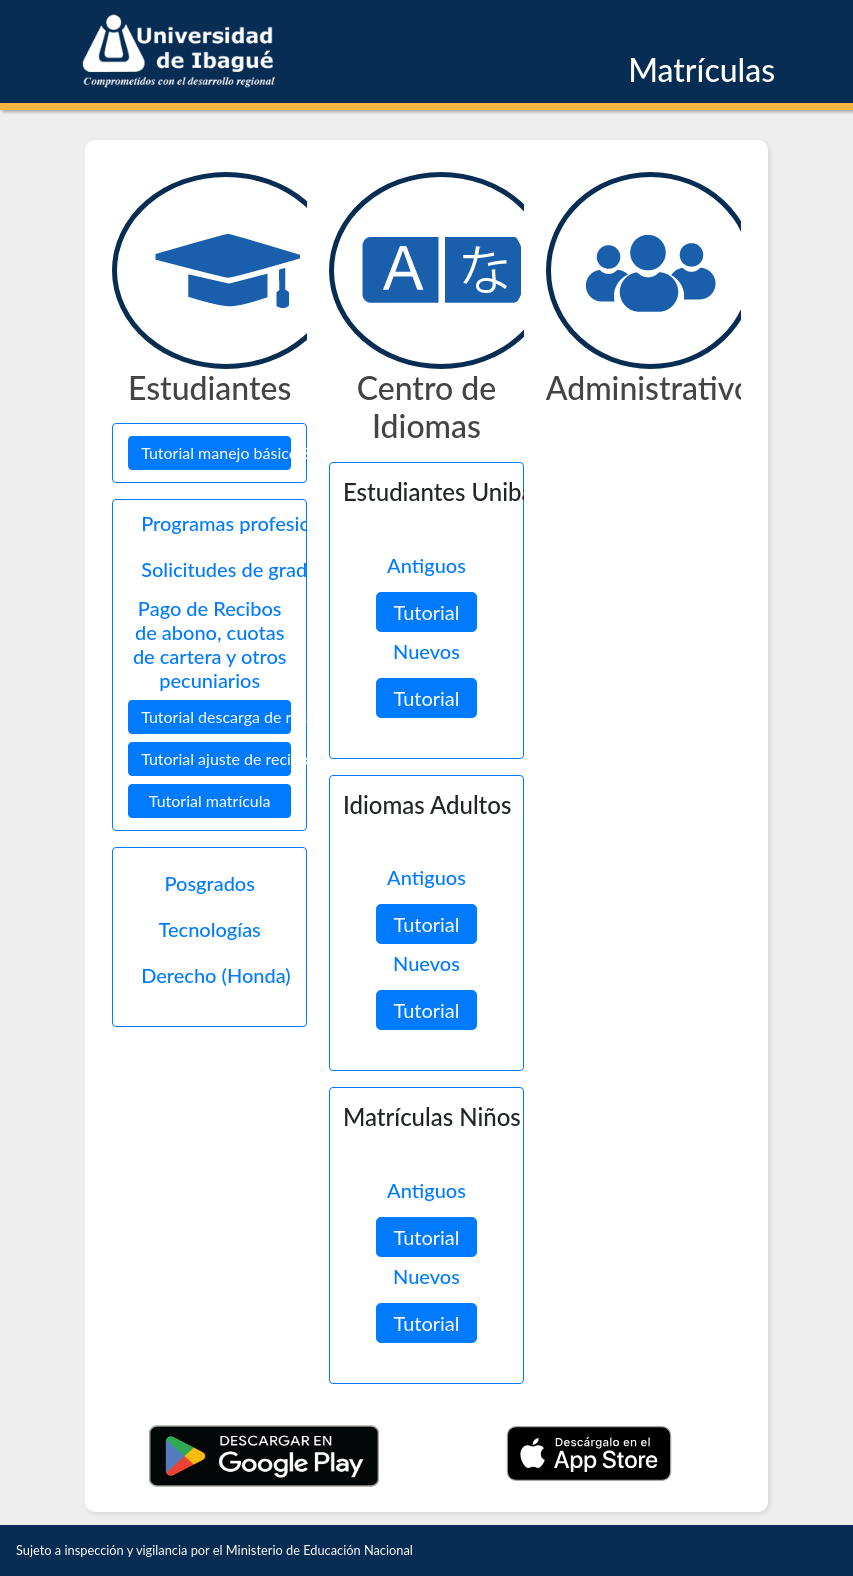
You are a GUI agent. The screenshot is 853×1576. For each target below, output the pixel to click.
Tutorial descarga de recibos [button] (216, 716)
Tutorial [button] (426, 612)
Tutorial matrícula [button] (210, 800)
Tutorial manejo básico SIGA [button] (216, 452)
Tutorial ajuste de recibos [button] (216, 758)
